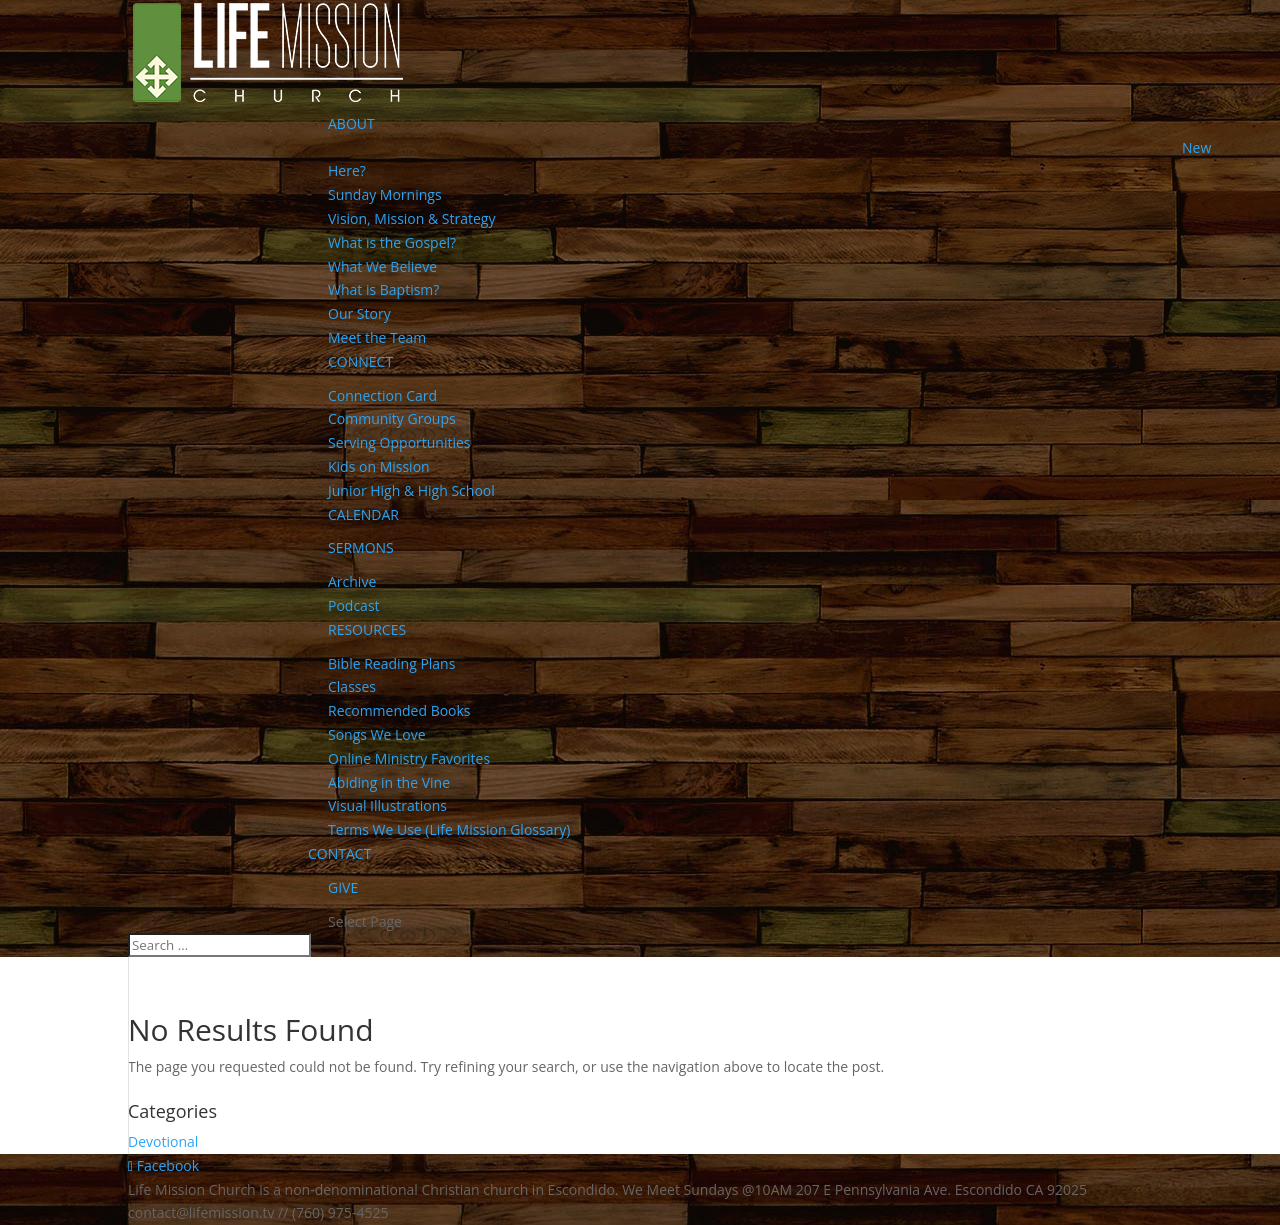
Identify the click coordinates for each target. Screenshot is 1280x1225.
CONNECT (360, 361)
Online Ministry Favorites (409, 758)
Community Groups (392, 418)
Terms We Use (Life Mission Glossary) (449, 829)
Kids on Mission (379, 466)
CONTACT (339, 853)
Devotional (163, 1141)
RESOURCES (367, 629)
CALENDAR (363, 514)
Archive (352, 581)
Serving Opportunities (399, 442)
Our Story (359, 313)
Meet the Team (377, 337)
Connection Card (382, 395)
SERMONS (361, 547)
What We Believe (382, 266)
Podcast (354, 605)
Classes (352, 686)
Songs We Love (377, 734)
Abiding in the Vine (389, 782)
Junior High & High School (411, 490)
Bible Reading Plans (391, 663)
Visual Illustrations (387, 805)
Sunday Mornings (385, 194)
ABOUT (351, 123)
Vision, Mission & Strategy (411, 218)
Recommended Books (399, 710)
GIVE (343, 887)
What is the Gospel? (392, 242)
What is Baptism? (383, 289)
